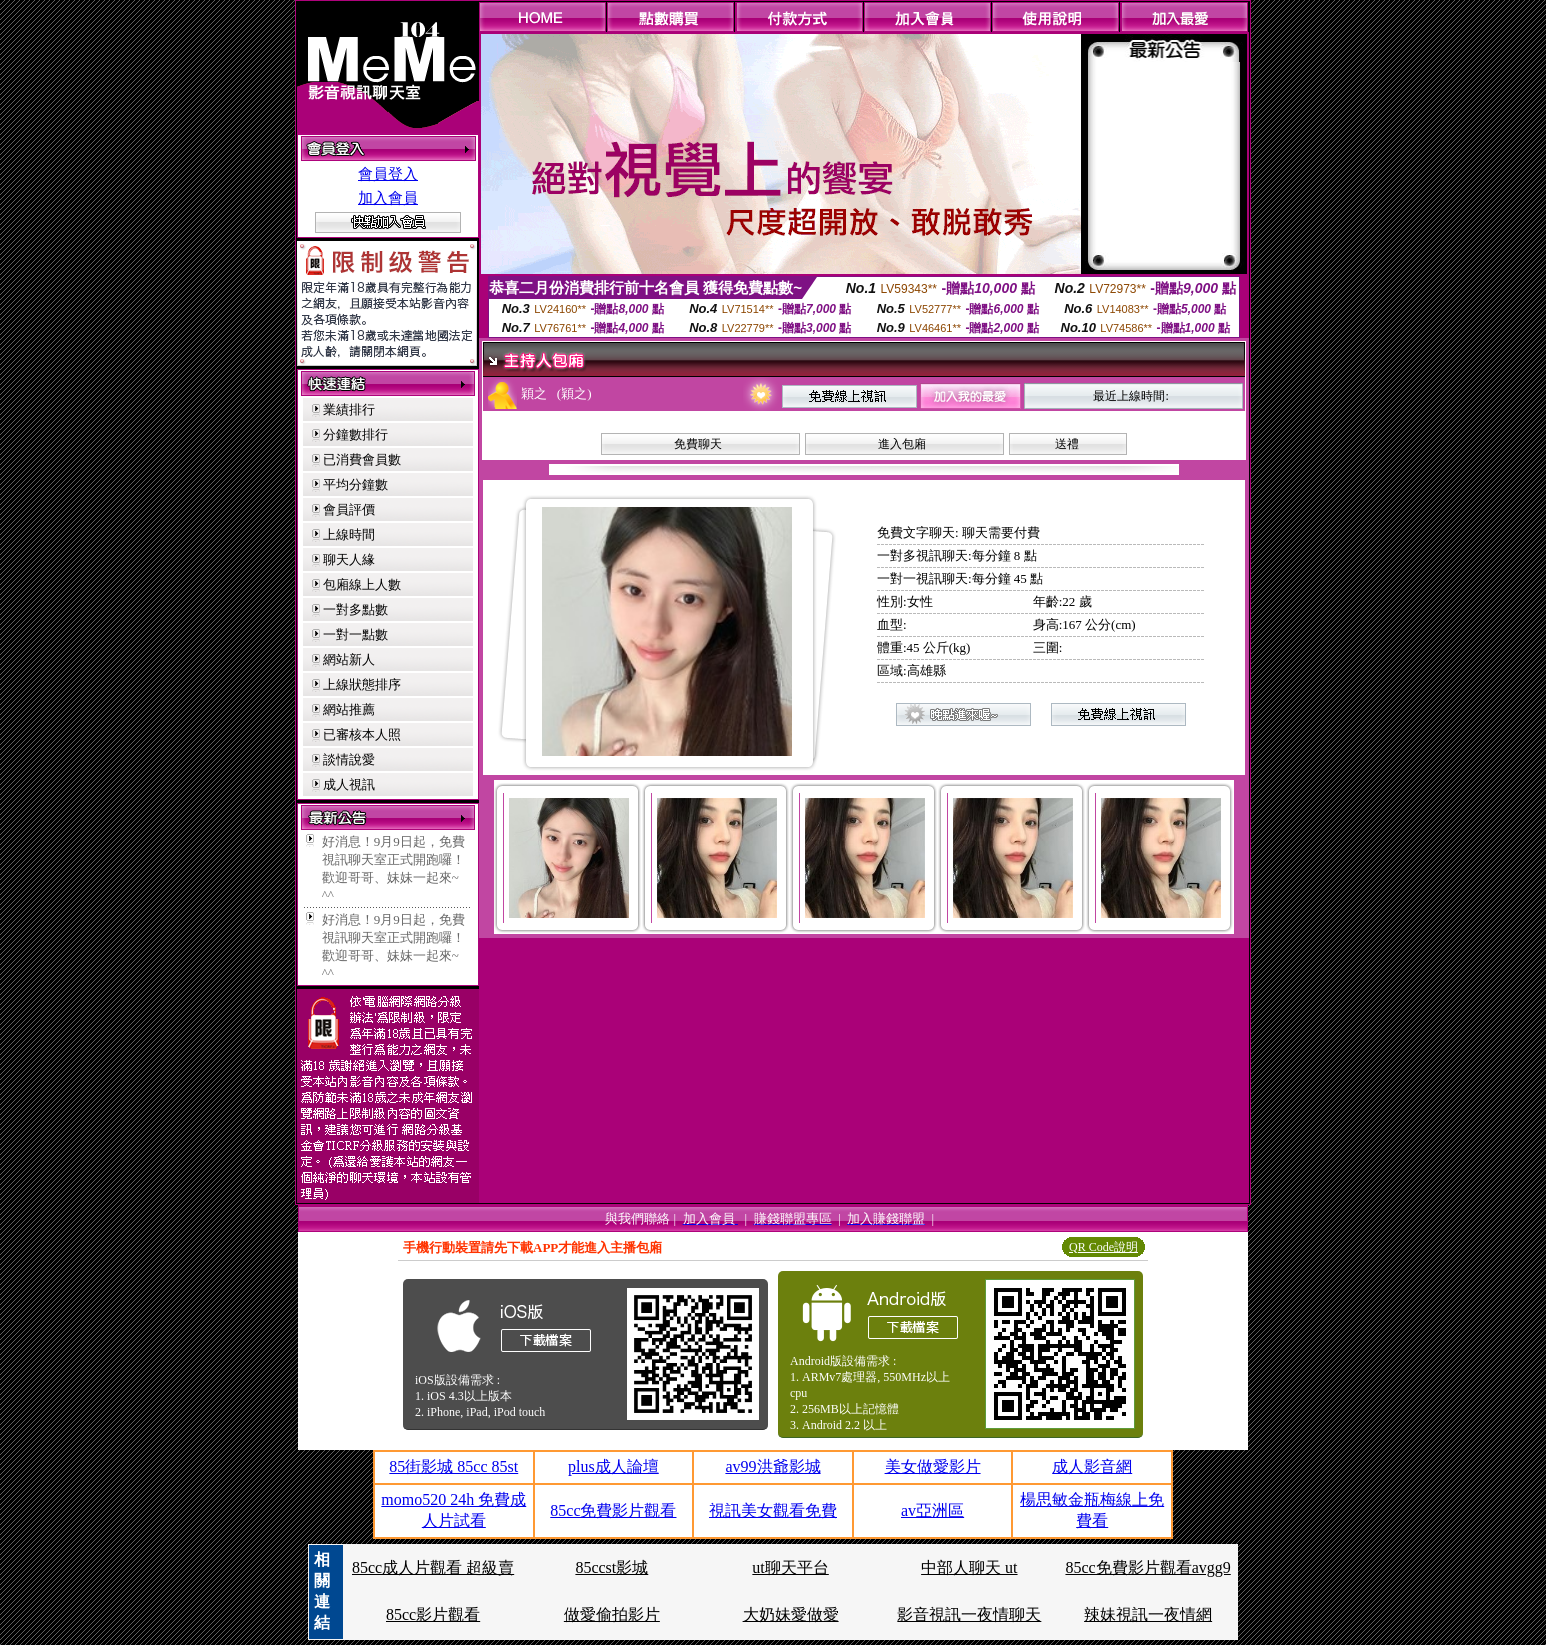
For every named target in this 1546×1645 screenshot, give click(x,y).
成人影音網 (1092, 1466)
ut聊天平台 (790, 1567)
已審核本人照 (362, 734)
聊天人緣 (349, 559)
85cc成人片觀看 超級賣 (433, 1567)
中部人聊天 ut (969, 1567)
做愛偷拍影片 (612, 1614)
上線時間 (349, 534)
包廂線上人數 (362, 584)
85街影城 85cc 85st (453, 1466)
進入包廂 (902, 444)
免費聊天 (698, 444)
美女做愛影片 (933, 1466)
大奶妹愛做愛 (791, 1614)
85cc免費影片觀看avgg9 (1147, 1567)
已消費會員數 (362, 459)
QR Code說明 (1103, 1247)
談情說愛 (349, 759)
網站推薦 (349, 709)
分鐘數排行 (355, 434)
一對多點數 (355, 609)
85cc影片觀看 (433, 1614)
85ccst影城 (611, 1567)
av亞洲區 (932, 1510)
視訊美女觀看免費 (773, 1510)
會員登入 (388, 174)
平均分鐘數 (355, 484)
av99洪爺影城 (772, 1466)
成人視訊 (349, 784)
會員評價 (349, 509)
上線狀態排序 (362, 684)
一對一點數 (355, 634)
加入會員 (388, 198)
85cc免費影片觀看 (613, 1510)
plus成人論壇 (613, 1466)
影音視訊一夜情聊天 (969, 1614)
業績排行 (349, 409)
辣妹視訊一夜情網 (1148, 1614)
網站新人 (349, 659)
